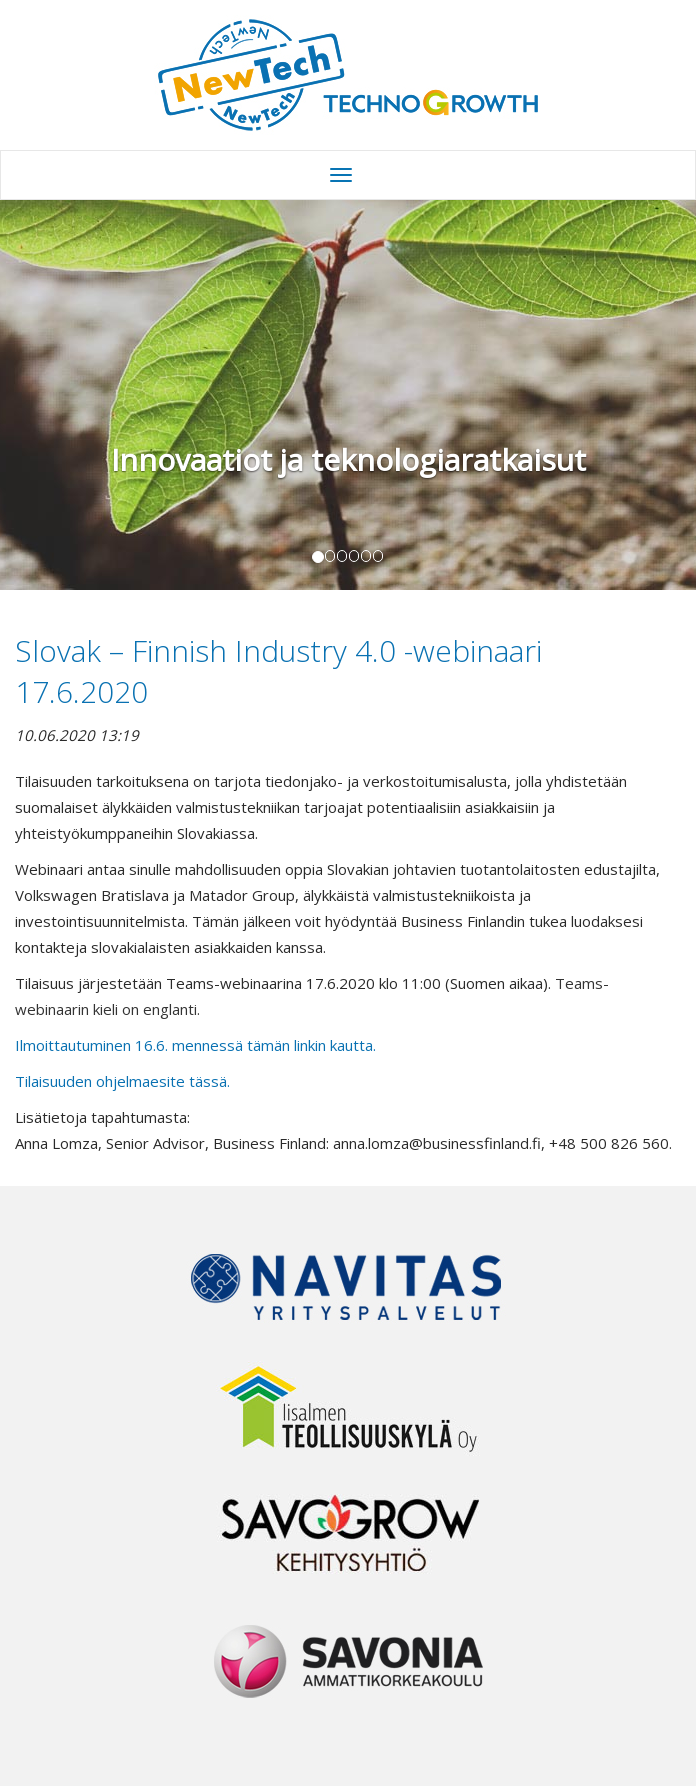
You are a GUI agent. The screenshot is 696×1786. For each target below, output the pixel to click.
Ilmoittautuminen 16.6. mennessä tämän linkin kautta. (197, 1045)
